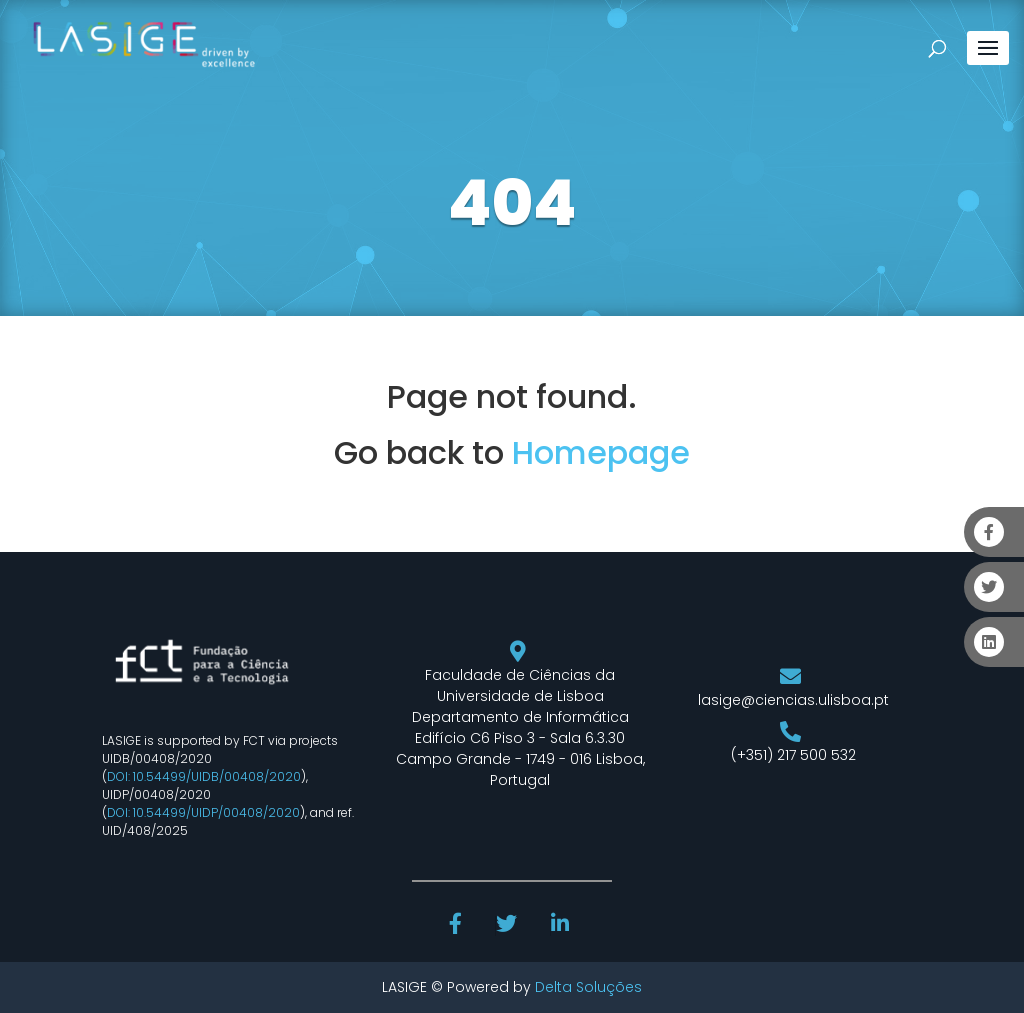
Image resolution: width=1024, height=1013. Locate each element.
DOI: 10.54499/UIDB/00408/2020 (204, 776)
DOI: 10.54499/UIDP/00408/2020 (203, 812)
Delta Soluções (588, 987)
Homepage (601, 452)
